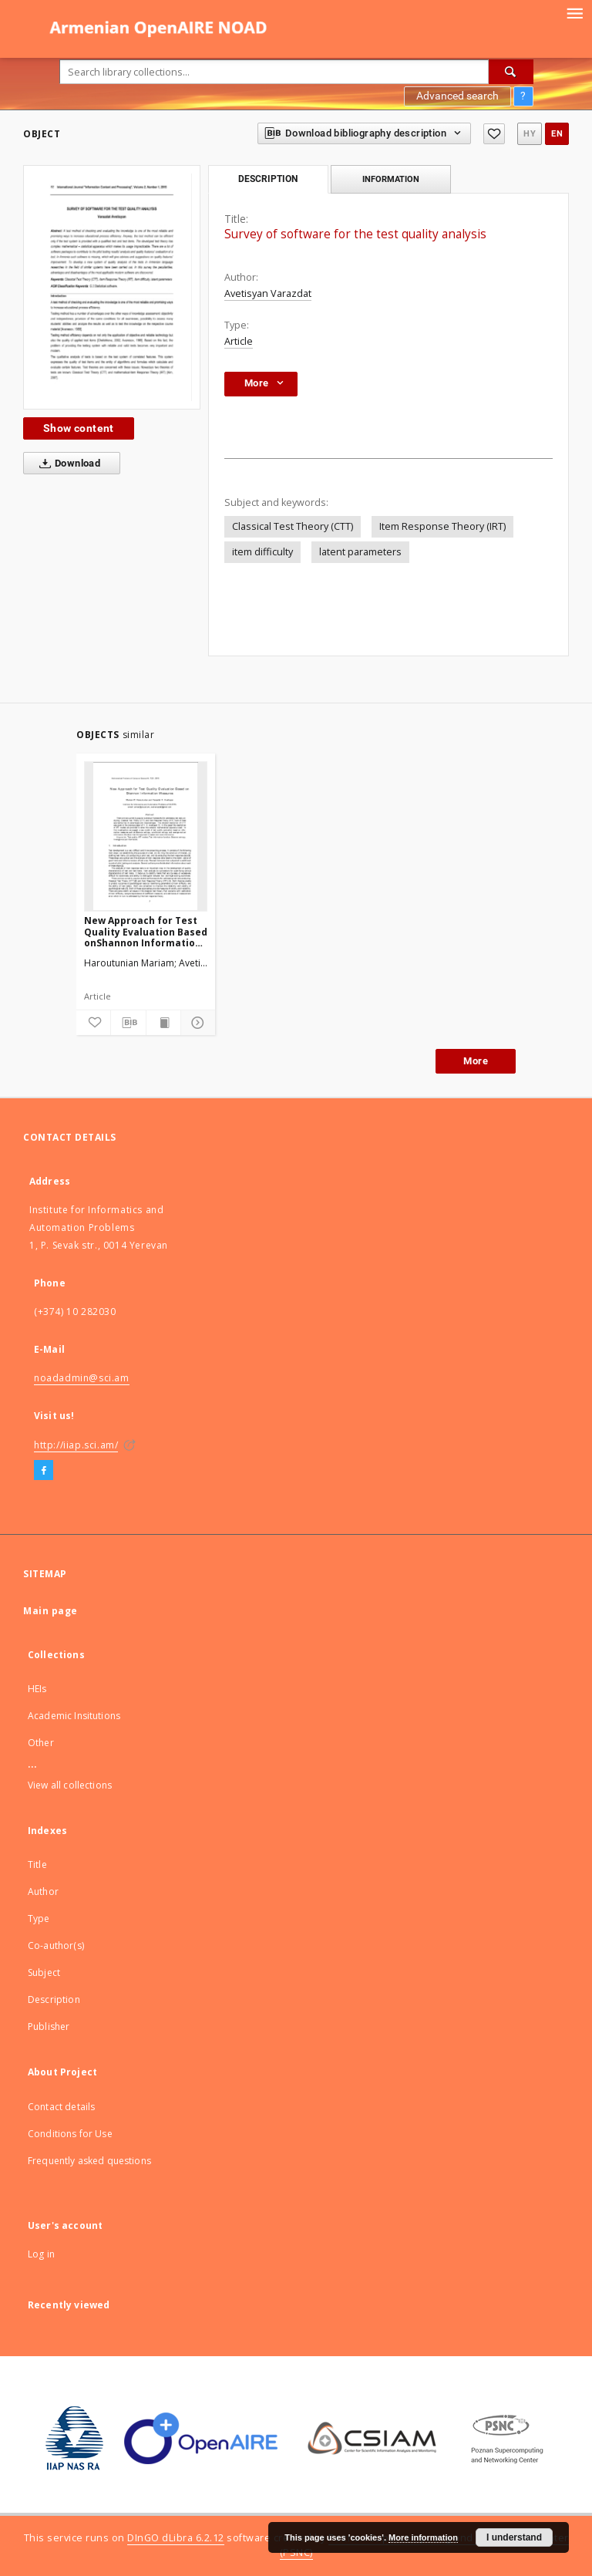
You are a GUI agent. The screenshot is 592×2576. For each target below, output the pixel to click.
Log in (41, 2254)
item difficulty (262, 551)
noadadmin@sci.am (82, 1377)
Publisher (48, 2026)
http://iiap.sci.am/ (76, 1445)
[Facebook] (43, 1471)
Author (43, 1891)
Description (54, 1999)
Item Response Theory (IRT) (442, 526)
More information (423, 2537)
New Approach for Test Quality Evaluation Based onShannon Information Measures (145, 931)
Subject (44, 1972)
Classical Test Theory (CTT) (292, 526)
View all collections (70, 1785)
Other (41, 1742)
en (557, 134)
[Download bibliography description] (128, 1023)
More (475, 1061)
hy (529, 134)
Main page (50, 1610)
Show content (78, 428)
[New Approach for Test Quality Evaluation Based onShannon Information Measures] (146, 836)
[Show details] (196, 1023)
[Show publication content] (163, 1023)
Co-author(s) (56, 1945)
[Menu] (574, 12)
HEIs (37, 1688)
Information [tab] (390, 179)
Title (37, 1864)
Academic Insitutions (74, 1715)
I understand (514, 2537)
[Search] (511, 71)
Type (39, 1918)
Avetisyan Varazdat (267, 293)
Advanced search (457, 95)
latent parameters (360, 551)
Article (238, 341)
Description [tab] (268, 179)
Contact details (61, 2106)
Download (66, 463)
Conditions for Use (70, 2133)
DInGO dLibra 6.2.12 (175, 2537)
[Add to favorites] (494, 133)
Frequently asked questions (89, 2160)
